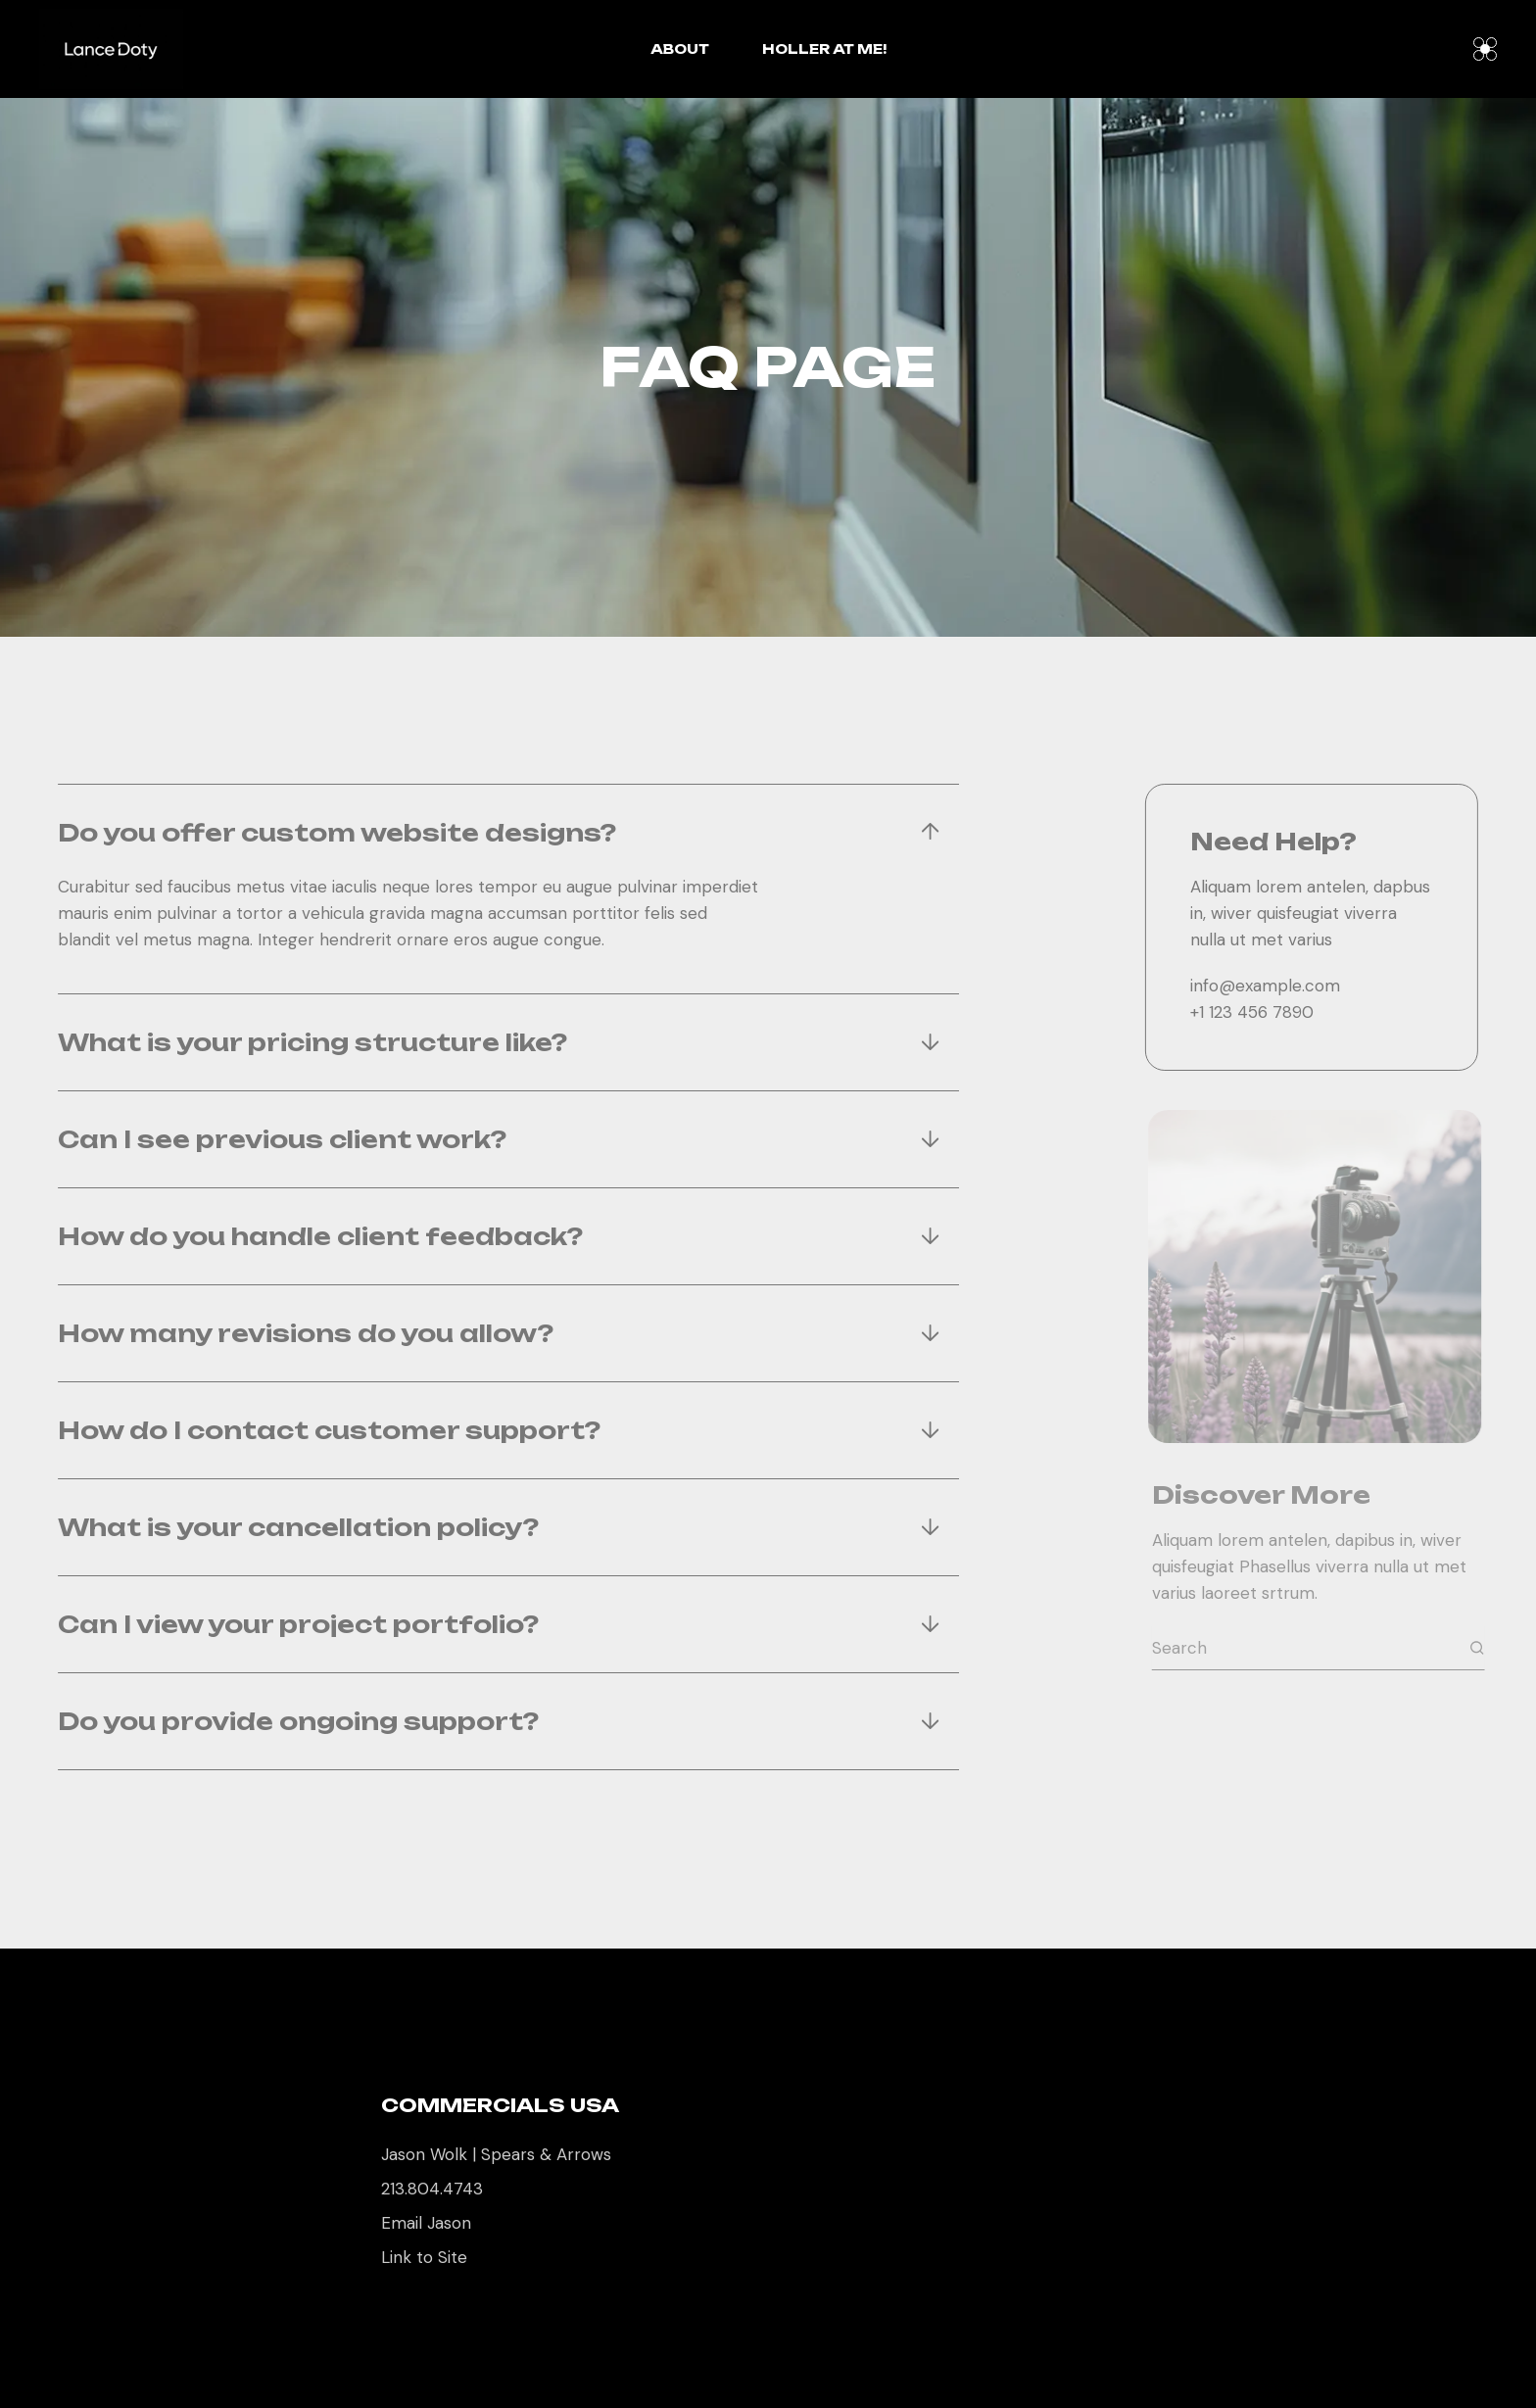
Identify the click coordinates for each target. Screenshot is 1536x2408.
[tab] (485, 832)
